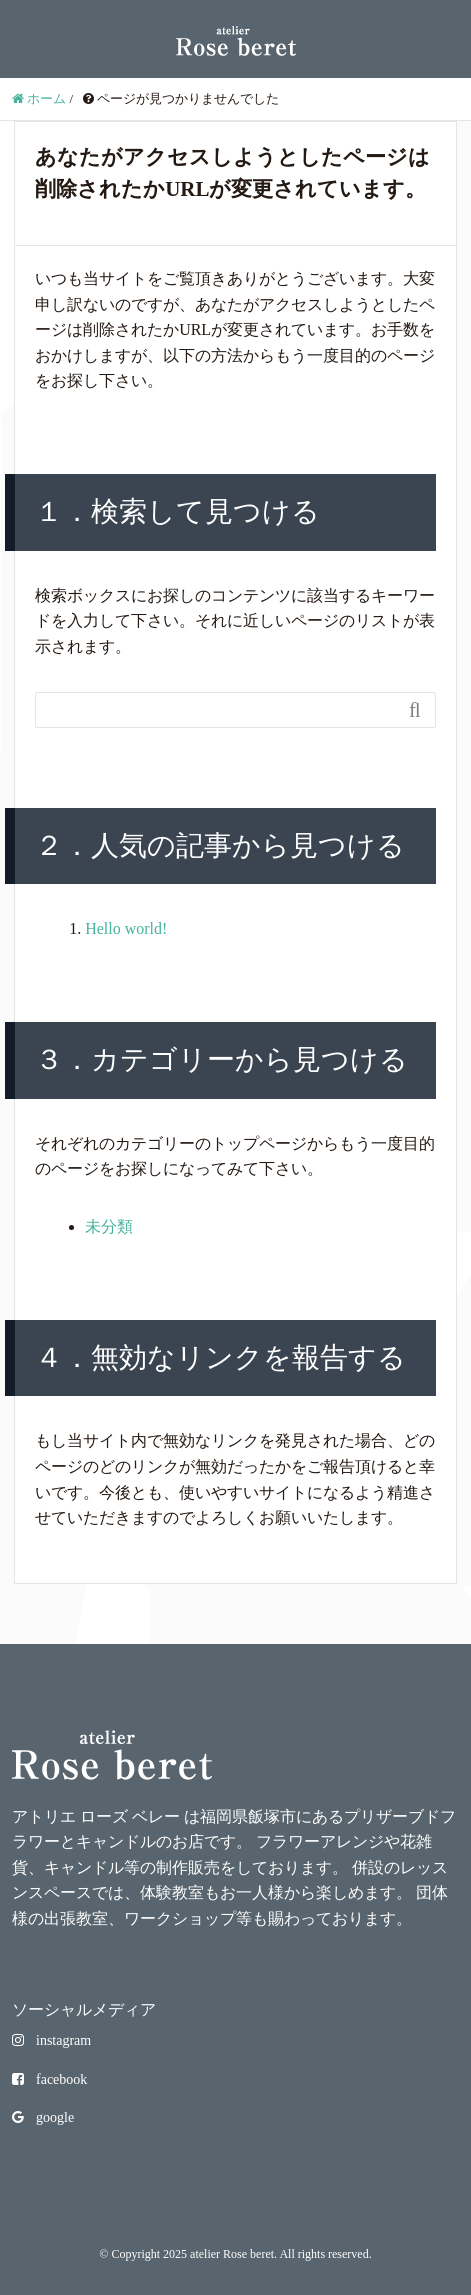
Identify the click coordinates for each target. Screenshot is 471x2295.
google (43, 2117)
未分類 (109, 1226)
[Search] (215, 710)
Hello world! (126, 928)
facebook (49, 2079)
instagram (51, 2040)
